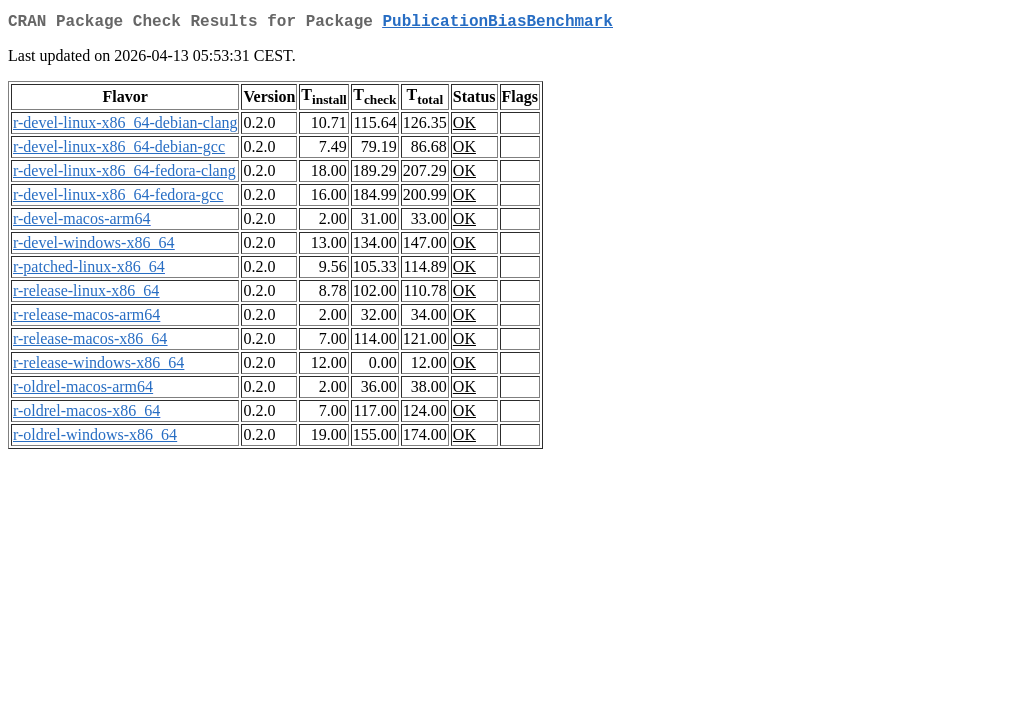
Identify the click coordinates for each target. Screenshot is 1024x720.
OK (464, 126)
